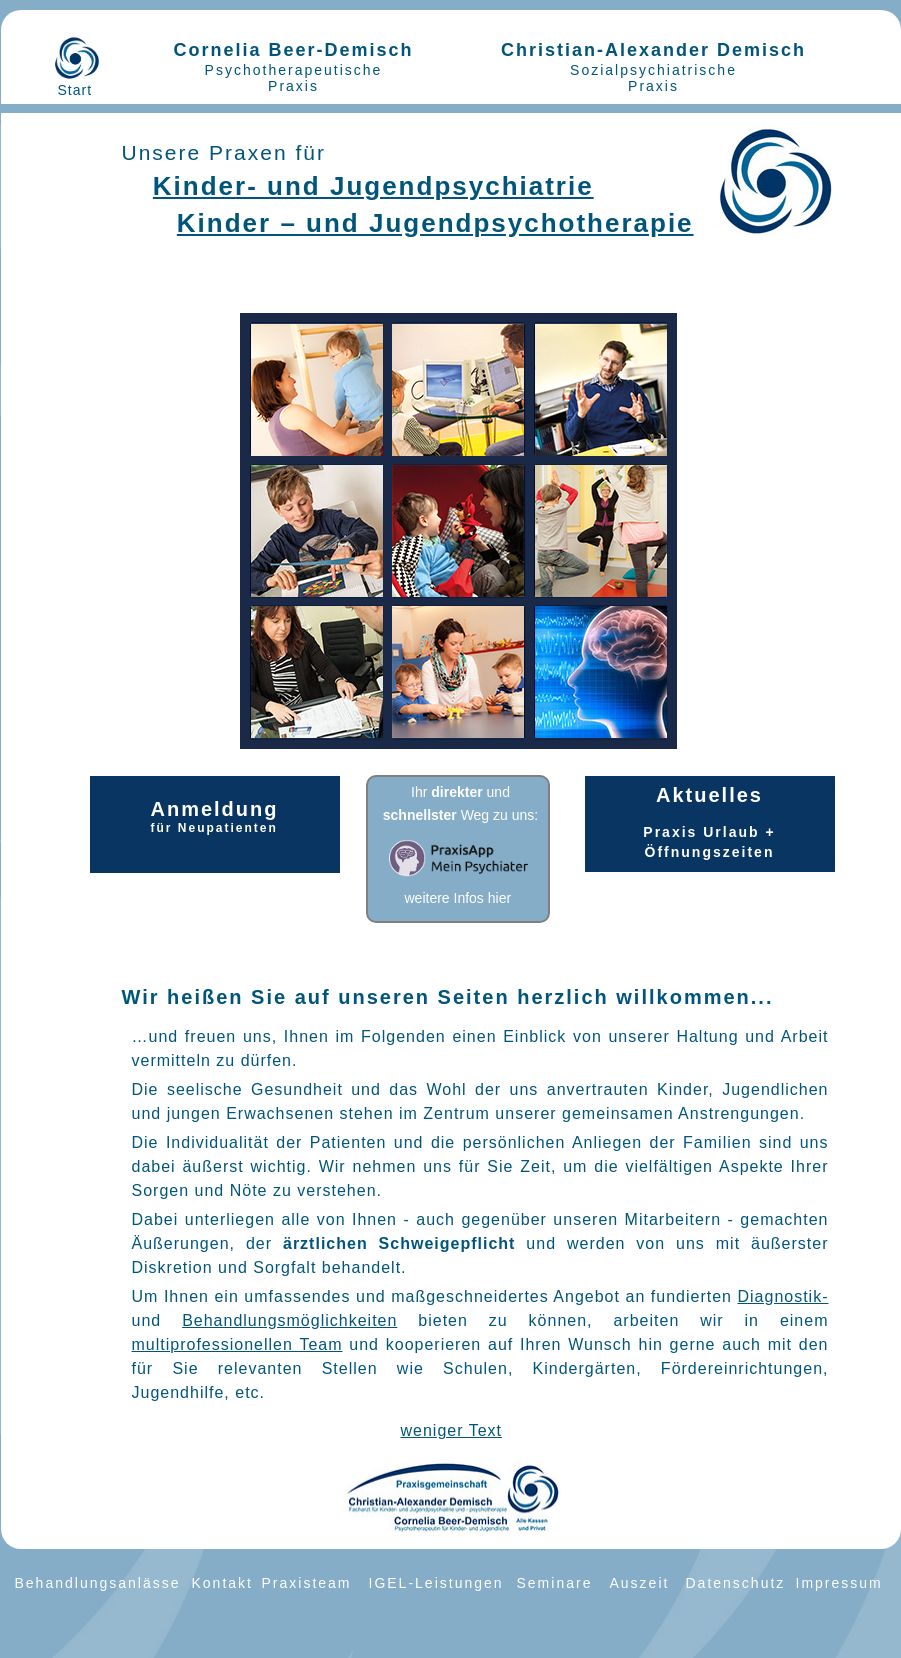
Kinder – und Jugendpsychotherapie (435, 223)
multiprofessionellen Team (237, 1344)
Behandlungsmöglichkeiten (289, 1320)
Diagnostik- (782, 1296)
